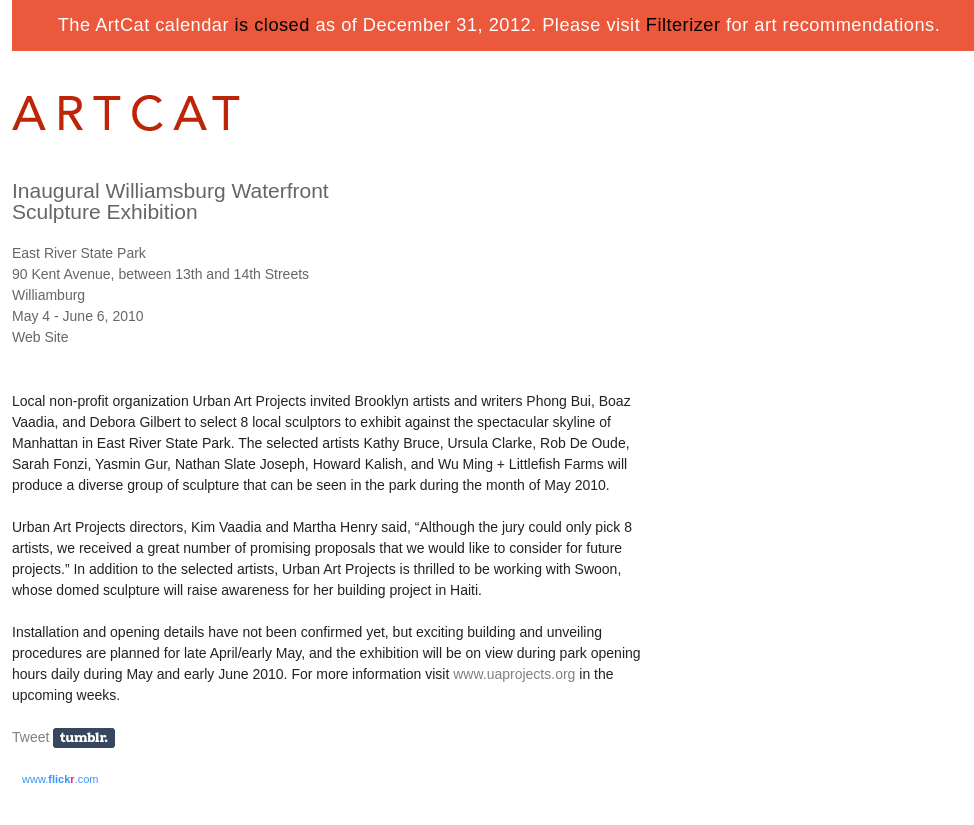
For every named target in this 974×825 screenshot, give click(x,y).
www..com (60, 779)
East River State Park (79, 253)
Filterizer (683, 25)
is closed (272, 25)
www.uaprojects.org (514, 674)
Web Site (40, 337)
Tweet (30, 737)
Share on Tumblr (90, 738)
